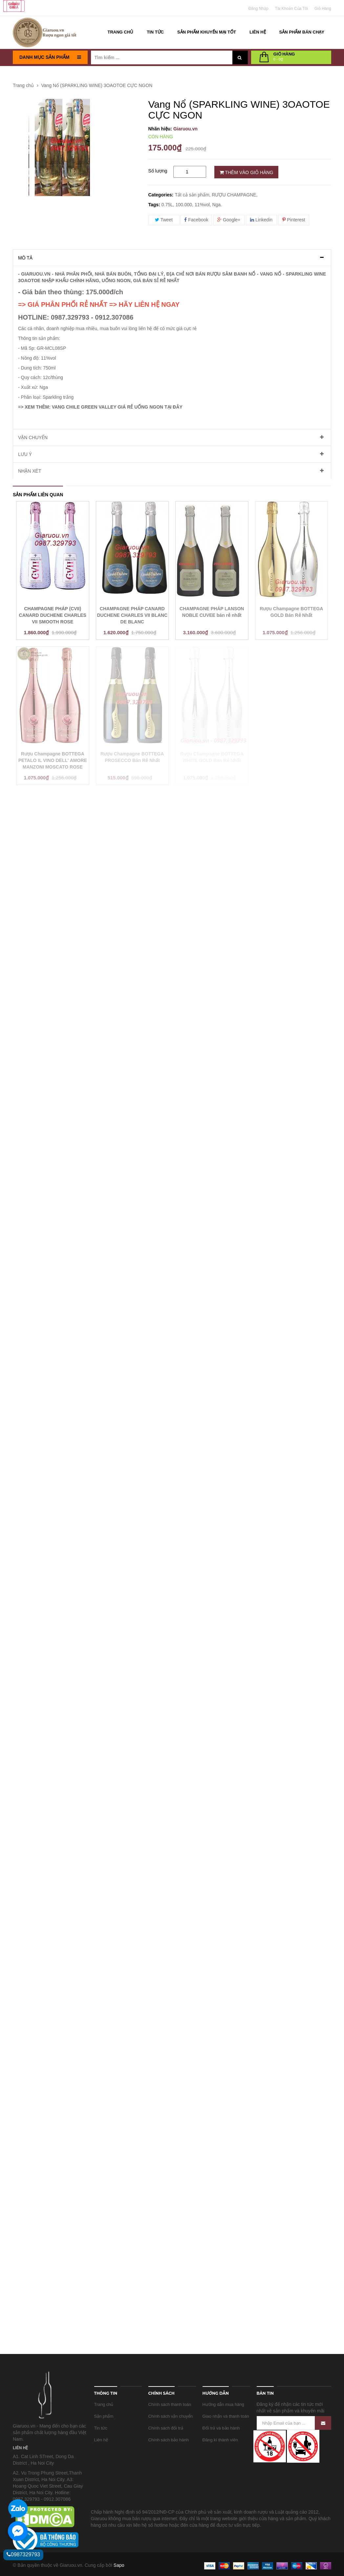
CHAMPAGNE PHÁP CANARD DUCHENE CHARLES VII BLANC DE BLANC (132, 615)
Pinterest (293, 219)
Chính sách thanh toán (169, 2404)
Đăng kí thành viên (220, 2439)
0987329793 (23, 2554)
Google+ (228, 219)
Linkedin (261, 219)
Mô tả (25, 257)
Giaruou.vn (185, 128)
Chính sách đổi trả (165, 2428)
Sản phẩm (104, 2416)
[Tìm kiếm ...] (161, 57)
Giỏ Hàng (322, 8)
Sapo (119, 2565)
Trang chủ (104, 2404)
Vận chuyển (33, 437)
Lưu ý (25, 454)
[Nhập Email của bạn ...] (294, 2423)
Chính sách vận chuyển (170, 2416)
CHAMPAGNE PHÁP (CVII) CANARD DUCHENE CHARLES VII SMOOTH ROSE (52, 615)
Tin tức (100, 2428)
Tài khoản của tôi (291, 8)
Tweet (164, 219)
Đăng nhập (258, 8)
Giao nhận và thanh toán (226, 2416)
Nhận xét (29, 471)
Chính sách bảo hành (168, 2439)
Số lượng (157, 170)
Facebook (196, 219)
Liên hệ (101, 2439)
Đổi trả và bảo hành (221, 2428)
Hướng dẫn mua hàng (223, 2404)
